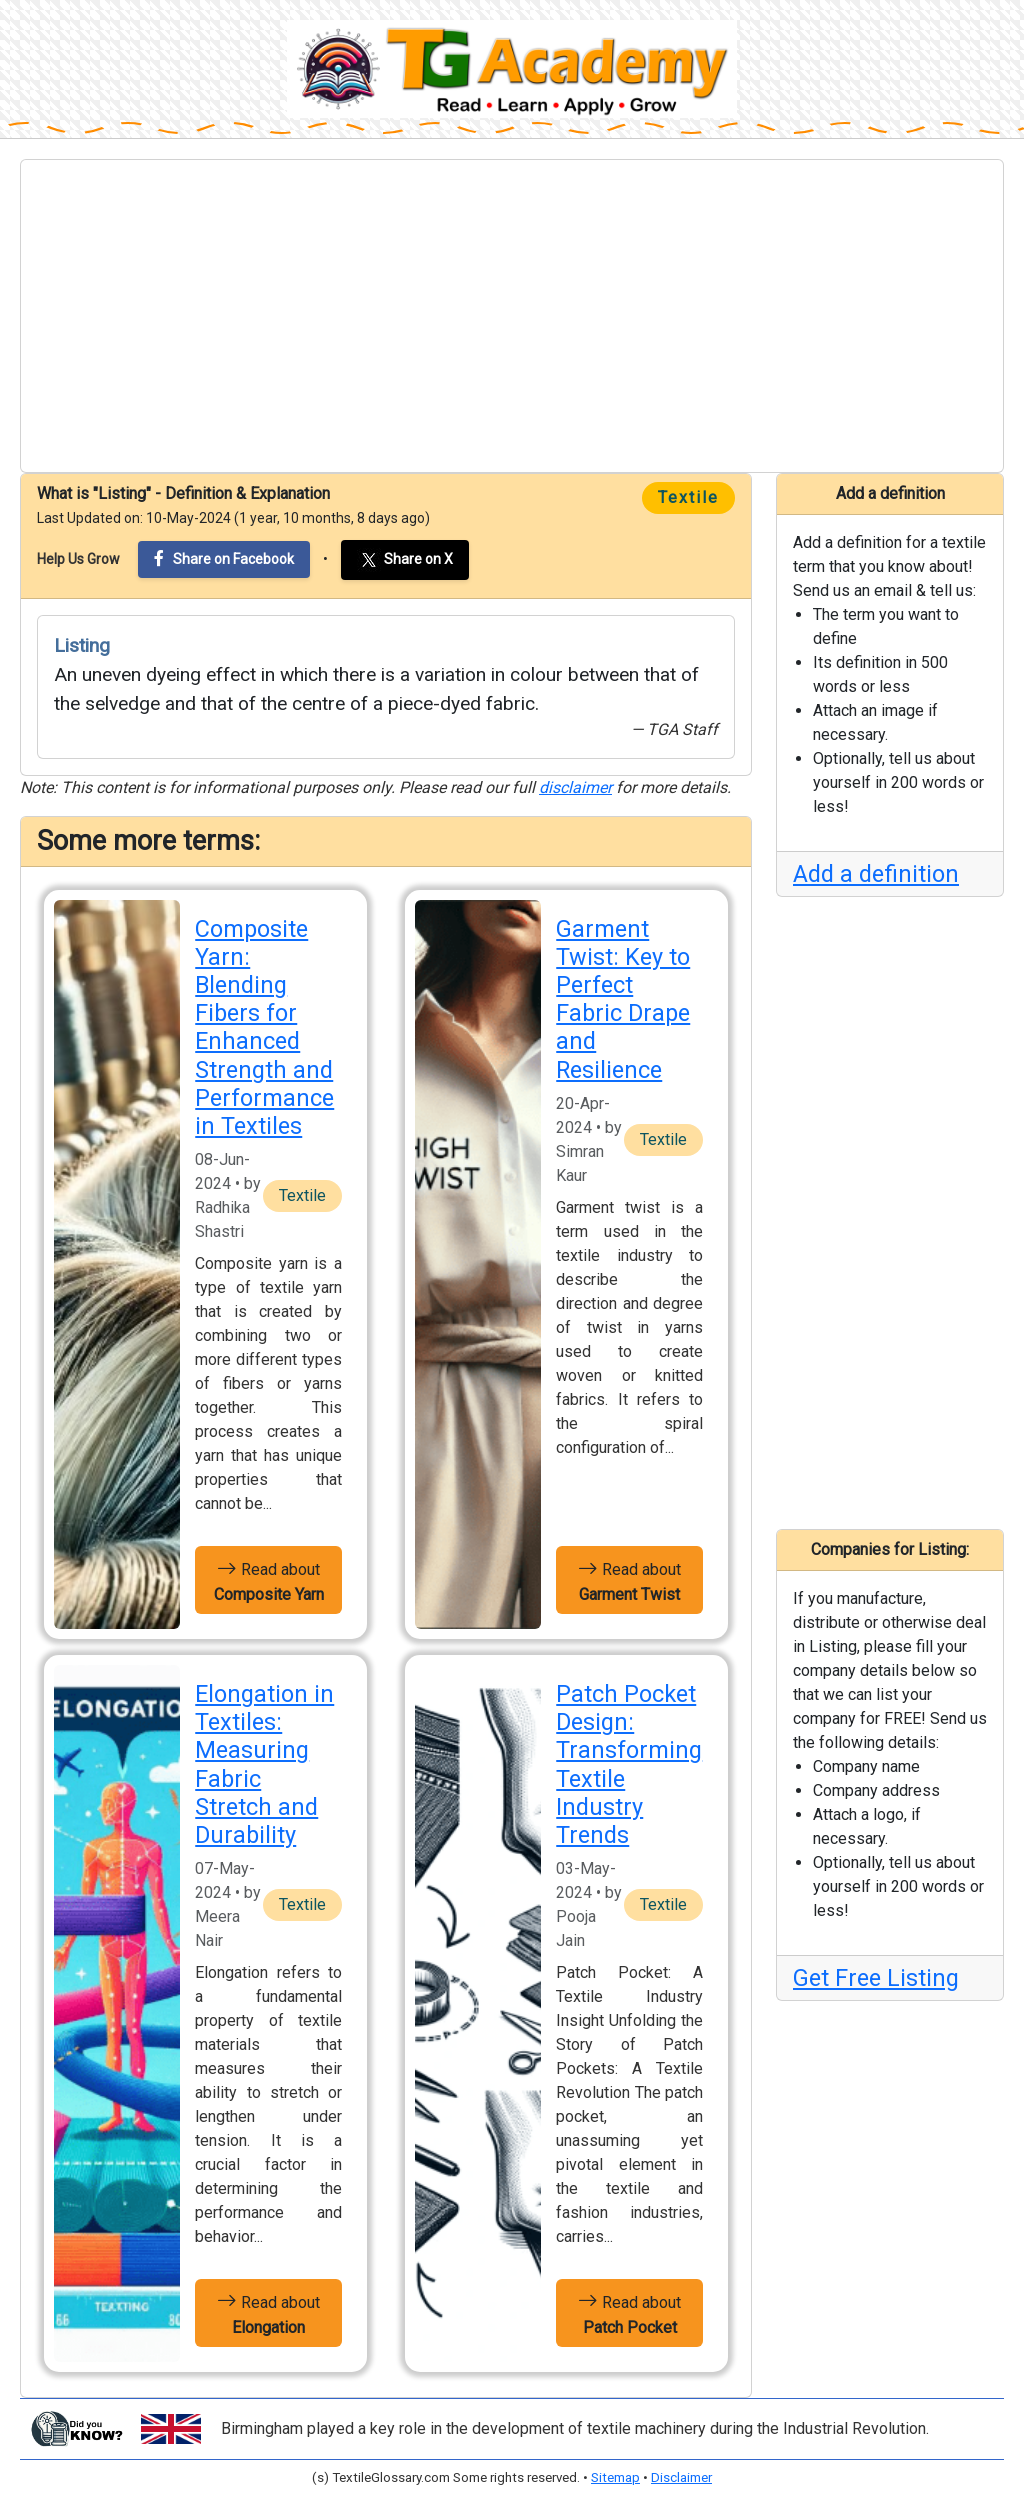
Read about (269, 1580)
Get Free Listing (876, 1978)
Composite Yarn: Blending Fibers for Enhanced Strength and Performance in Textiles (264, 1027)
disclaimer (575, 787)
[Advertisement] (512, 316)
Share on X (405, 560)
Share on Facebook (224, 558)
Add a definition (876, 874)
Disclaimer (681, 2477)
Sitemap (615, 2477)
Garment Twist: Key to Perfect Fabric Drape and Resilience (623, 999)
